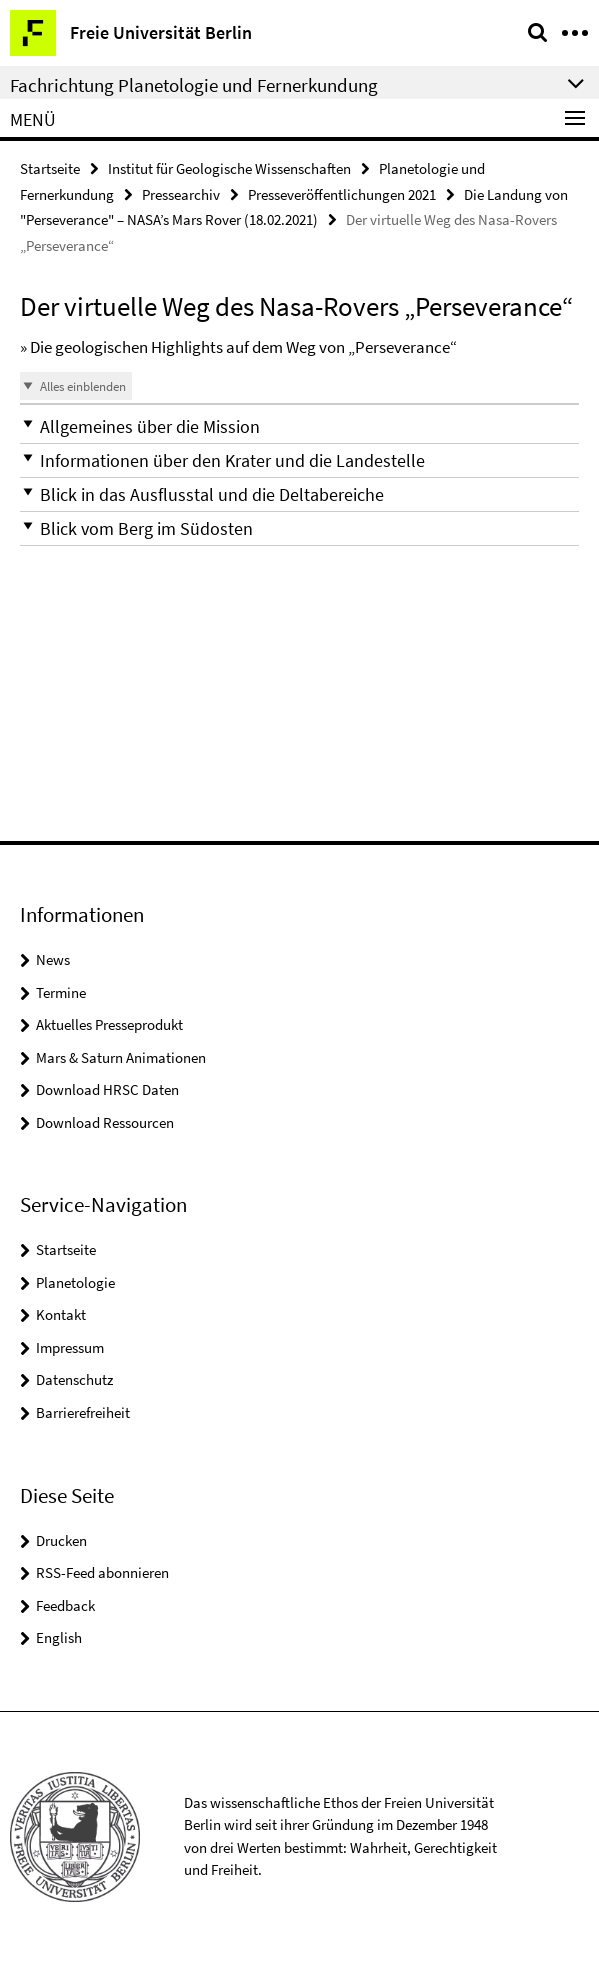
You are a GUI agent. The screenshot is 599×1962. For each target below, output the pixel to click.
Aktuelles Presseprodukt (109, 1024)
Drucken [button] (61, 1540)
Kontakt (61, 1314)
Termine (61, 992)
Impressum (70, 1347)
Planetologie (75, 1282)
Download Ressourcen (105, 1122)
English (59, 1637)
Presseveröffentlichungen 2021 (342, 194)
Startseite (50, 168)
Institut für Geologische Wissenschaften (229, 168)
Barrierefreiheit (83, 1412)
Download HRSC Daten (107, 1089)
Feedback (65, 1605)
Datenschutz (74, 1379)
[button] (299, 426)
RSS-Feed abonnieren (102, 1572)
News (53, 959)
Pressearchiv (181, 194)
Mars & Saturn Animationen (121, 1057)
